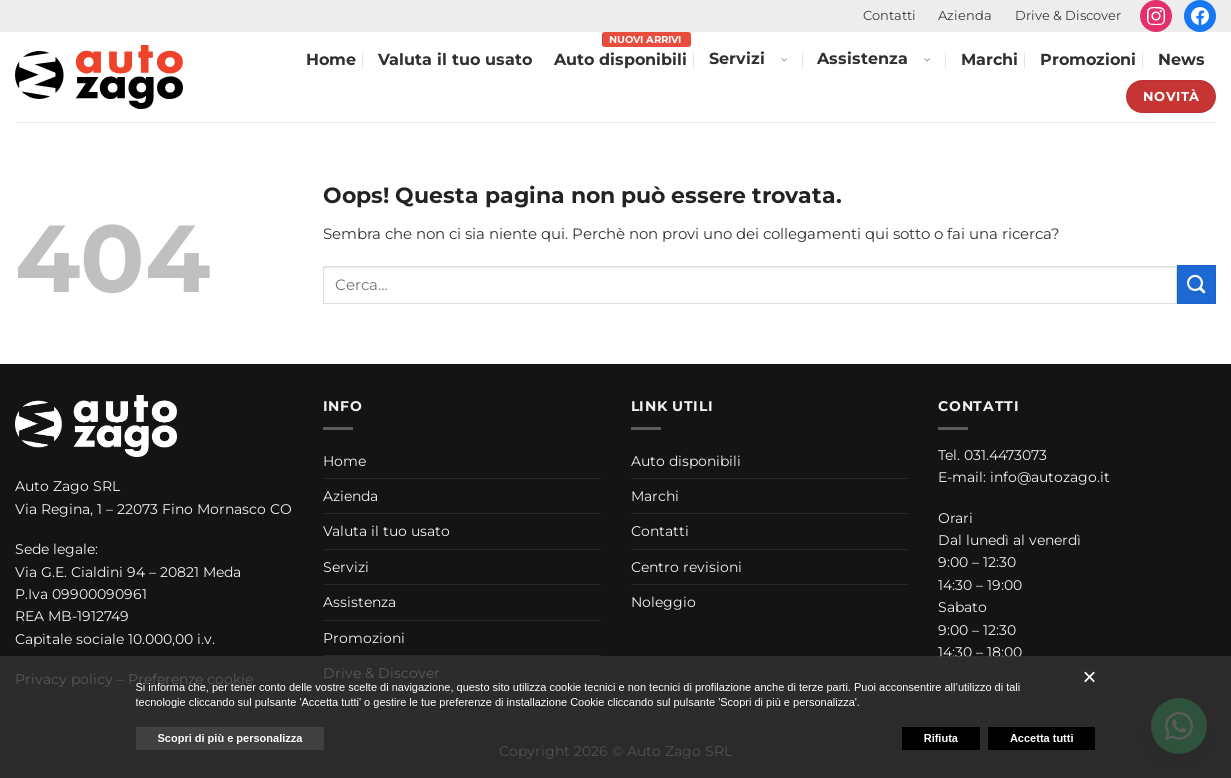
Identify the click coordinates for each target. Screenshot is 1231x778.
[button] (1089, 677)
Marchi (989, 59)
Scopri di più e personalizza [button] (230, 738)
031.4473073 (1005, 455)
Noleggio (663, 602)
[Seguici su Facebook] (1200, 16)
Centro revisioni (686, 567)
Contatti (889, 15)
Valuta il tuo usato (455, 59)
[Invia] (1196, 284)
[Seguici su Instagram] (1156, 16)
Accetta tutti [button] (1042, 738)
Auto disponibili (620, 59)
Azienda (965, 15)
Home (331, 59)
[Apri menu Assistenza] (926, 61)
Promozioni (1088, 59)
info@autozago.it (1050, 477)
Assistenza (862, 58)
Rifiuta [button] (941, 738)
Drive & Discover (1068, 15)
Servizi (737, 58)
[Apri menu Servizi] (783, 61)
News (1181, 59)
